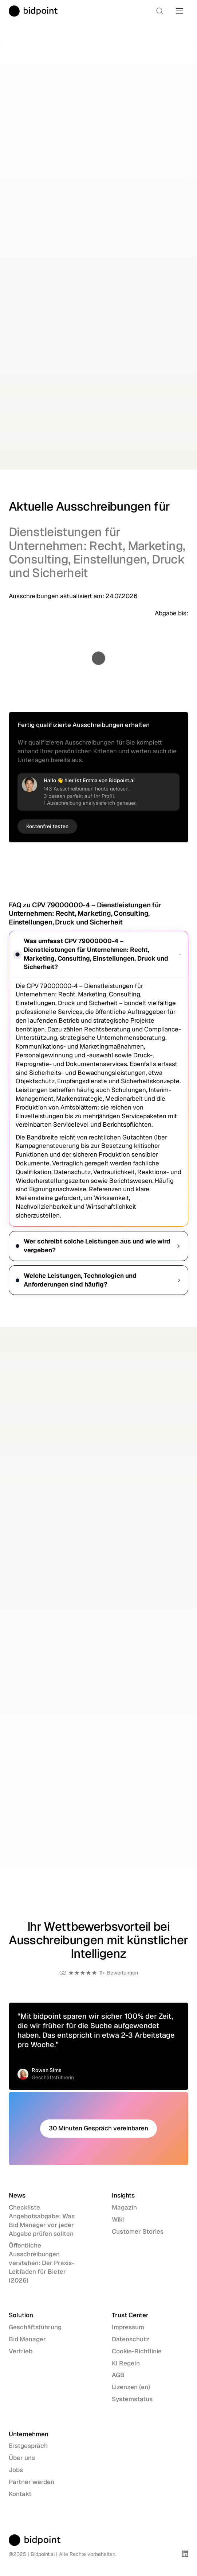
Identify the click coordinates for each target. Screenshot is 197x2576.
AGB (118, 2375)
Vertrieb (20, 2351)
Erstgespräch (28, 2446)
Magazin (124, 2207)
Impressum (128, 2327)
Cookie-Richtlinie (137, 2351)
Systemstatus (132, 2399)
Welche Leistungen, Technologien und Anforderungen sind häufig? (98, 1280)
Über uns (22, 2458)
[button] (179, 11)
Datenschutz (131, 2339)
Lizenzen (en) (131, 2387)
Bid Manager (27, 2339)
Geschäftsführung (35, 2327)
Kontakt (20, 2494)
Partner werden (31, 2482)
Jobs (16, 2470)
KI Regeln (126, 2363)
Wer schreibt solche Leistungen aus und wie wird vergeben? (98, 1245)
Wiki (118, 2219)
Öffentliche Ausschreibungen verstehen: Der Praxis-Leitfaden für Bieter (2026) (41, 2262)
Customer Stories (137, 2231)
